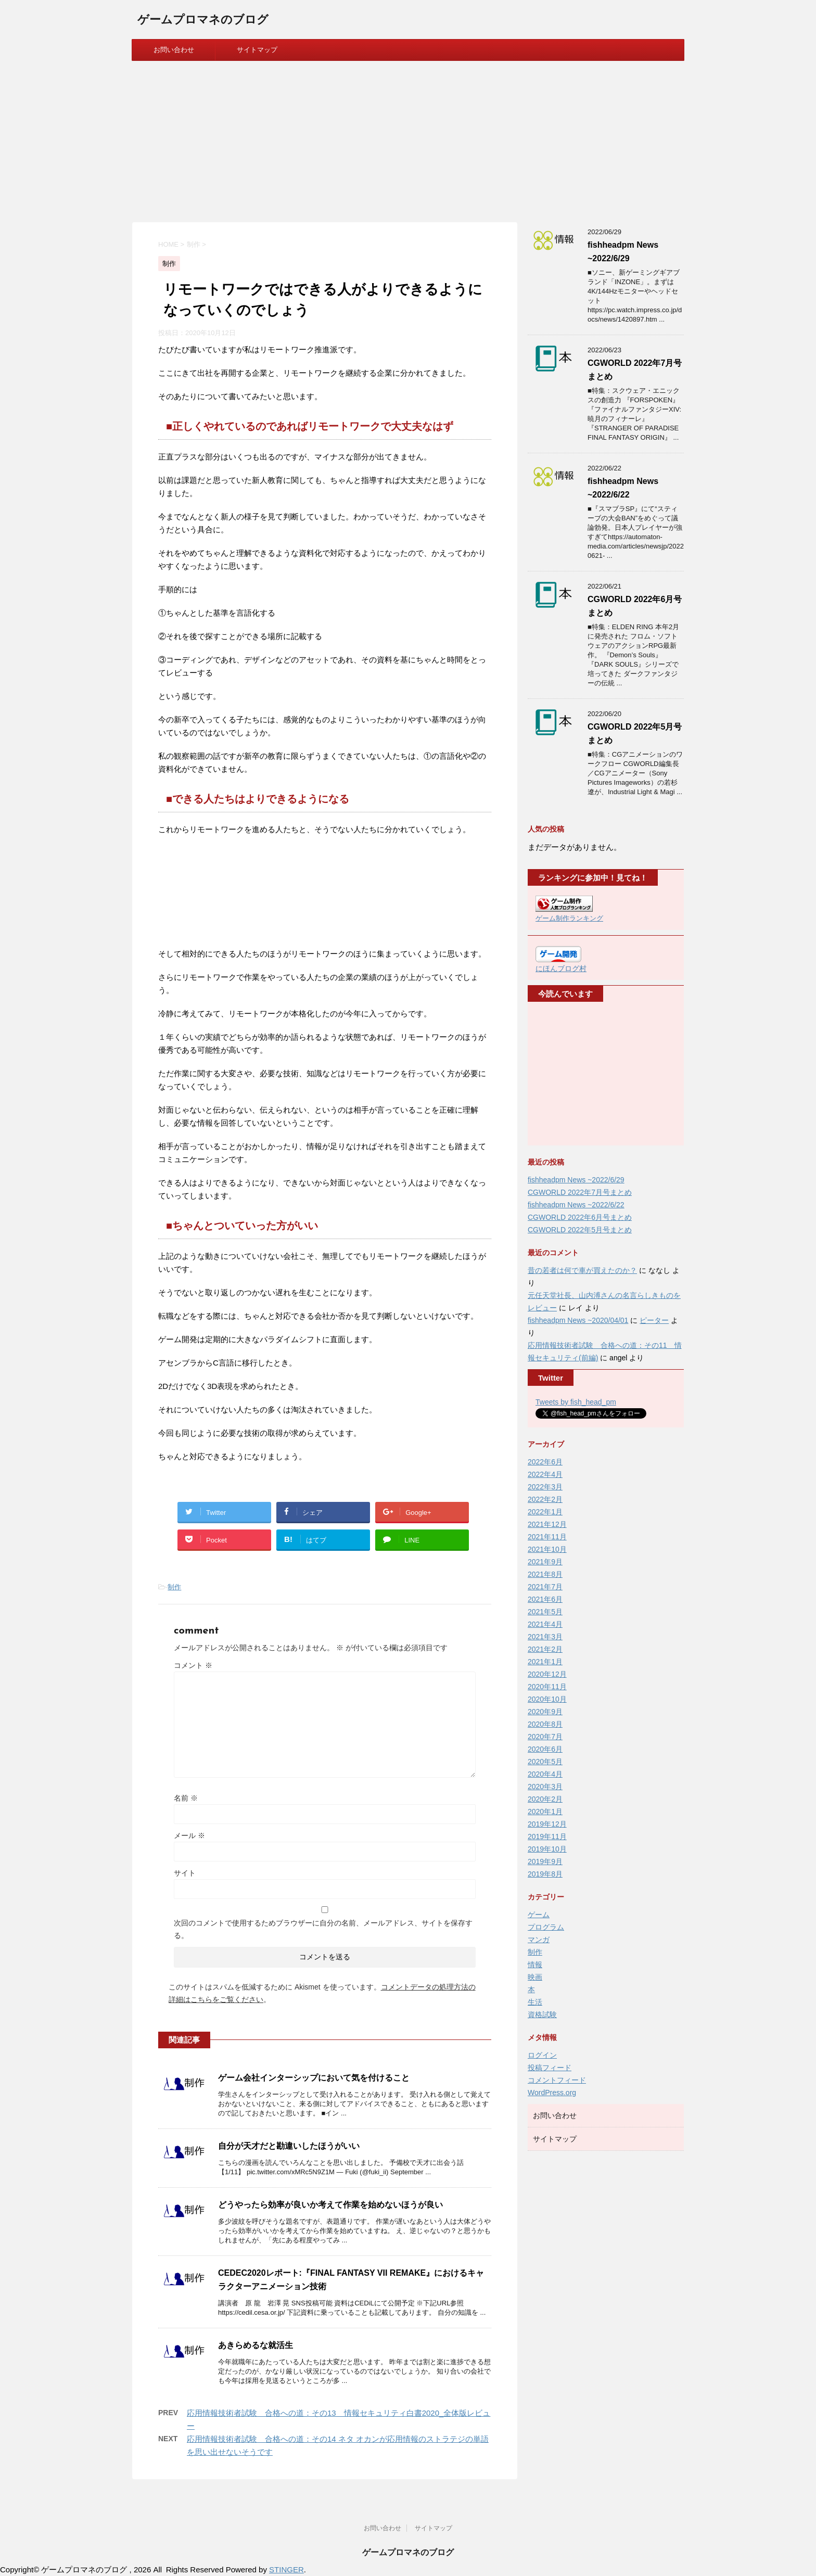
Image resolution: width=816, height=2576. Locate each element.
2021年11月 (547, 1537)
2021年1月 (545, 1661)
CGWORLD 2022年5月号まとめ (580, 1230)
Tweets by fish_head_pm (576, 1402)
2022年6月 (545, 1462)
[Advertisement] (408, 139)
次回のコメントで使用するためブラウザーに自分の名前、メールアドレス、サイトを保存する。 (323, 1929)
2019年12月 (547, 1824)
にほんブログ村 (561, 968)
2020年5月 (545, 1761)
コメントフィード (557, 2080)
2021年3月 (545, 1637)
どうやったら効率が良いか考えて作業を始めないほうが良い (330, 2204)
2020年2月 (545, 1799)
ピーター (654, 1320)
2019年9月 (545, 1861)
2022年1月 (545, 1512)
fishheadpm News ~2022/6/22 (576, 1205)
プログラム (546, 1927)
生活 (535, 2002)
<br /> (567, 1074)
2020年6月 (545, 1749)
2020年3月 (545, 1786)
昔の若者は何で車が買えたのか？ (582, 1270)
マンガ (539, 1939)
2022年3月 (545, 1487)
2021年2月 (545, 1649)
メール (189, 1835)
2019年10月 (547, 1849)
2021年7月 (545, 1587)
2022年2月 (545, 1499)
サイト (185, 1873)
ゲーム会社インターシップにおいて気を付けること (314, 2077)
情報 (535, 1964)
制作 (174, 1587)
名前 (186, 1798)
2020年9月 (545, 1711)
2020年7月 (545, 1736)
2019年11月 (547, 1836)
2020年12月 (547, 1674)
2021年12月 (547, 1524)
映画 (535, 1977)
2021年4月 (545, 1624)
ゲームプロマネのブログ (203, 21)
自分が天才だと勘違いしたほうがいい (289, 2145)
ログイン (542, 2055)
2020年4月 (545, 1774)
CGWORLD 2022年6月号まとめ (580, 1217)
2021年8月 (545, 1574)
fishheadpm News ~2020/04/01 (578, 1320)
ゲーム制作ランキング (569, 918)
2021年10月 (547, 1549)
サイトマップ (257, 50)
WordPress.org (552, 2092)
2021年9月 (545, 1562)
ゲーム (539, 1914)
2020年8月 (545, 1724)
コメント (193, 1665)
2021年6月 (545, 1599)
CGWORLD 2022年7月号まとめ (580, 1192)
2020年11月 (547, 1686)
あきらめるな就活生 (255, 2345)
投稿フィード (549, 2067)
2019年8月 (545, 1874)
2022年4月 (545, 1474)
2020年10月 (547, 1699)
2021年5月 (545, 1612)
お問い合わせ (174, 50)
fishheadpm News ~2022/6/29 (576, 1180)
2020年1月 (545, 1811)
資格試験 (542, 2014)
